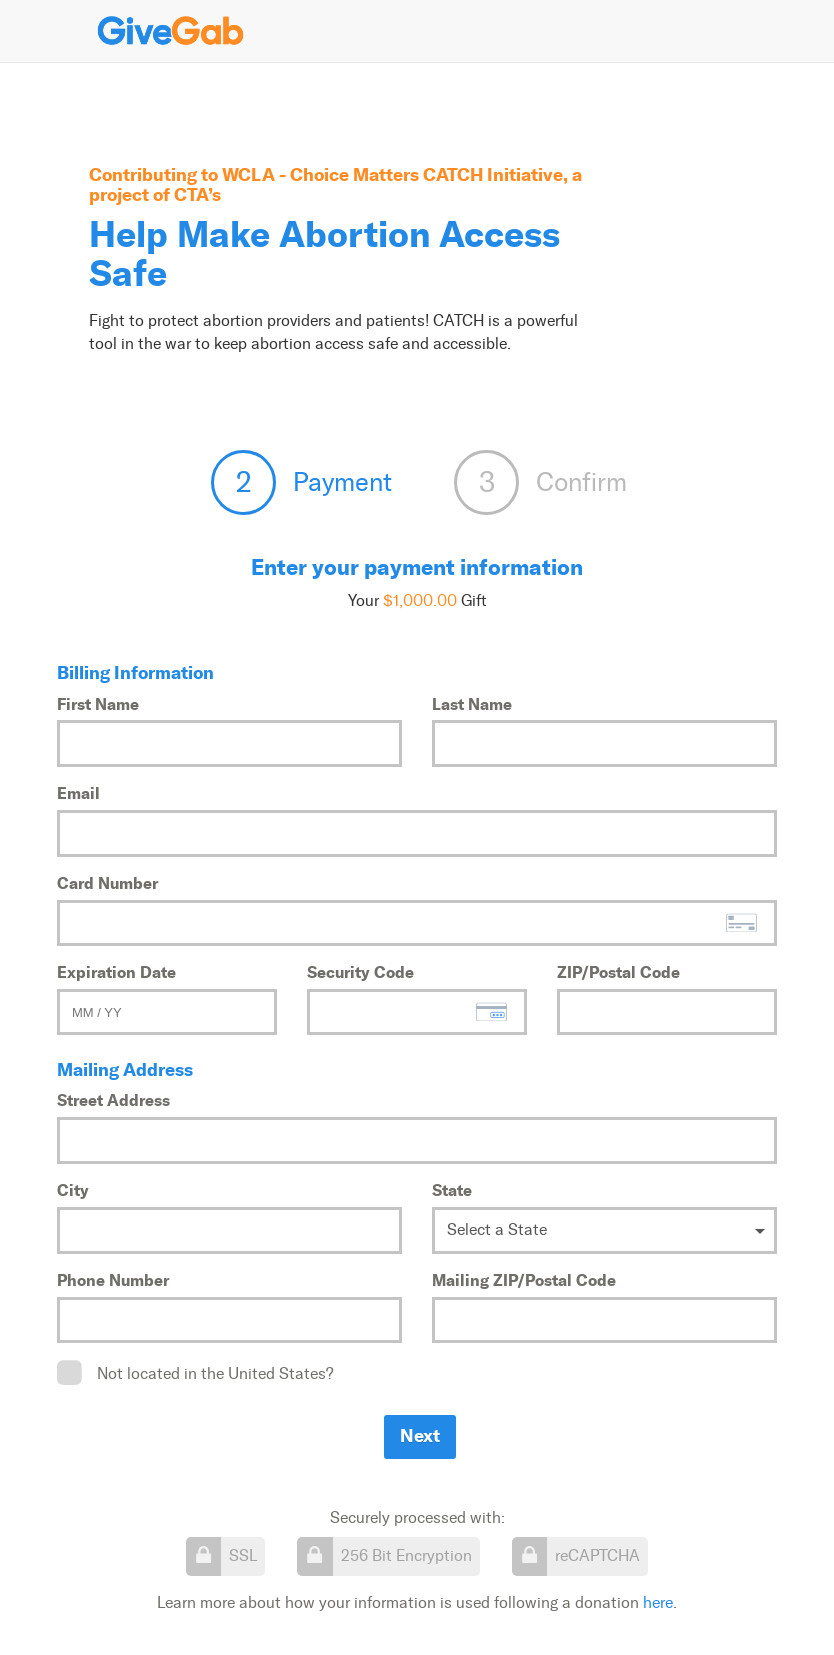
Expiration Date (116, 972)
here (658, 1602)
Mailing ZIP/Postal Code (524, 1280)
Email (78, 793)
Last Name (472, 704)
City (73, 1190)
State (452, 1190)
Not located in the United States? (215, 1373)
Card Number (107, 883)
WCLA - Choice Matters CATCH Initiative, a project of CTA (335, 184)
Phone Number (113, 1280)
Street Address (113, 1100)
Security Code (360, 972)
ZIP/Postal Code (618, 972)
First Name (98, 704)
